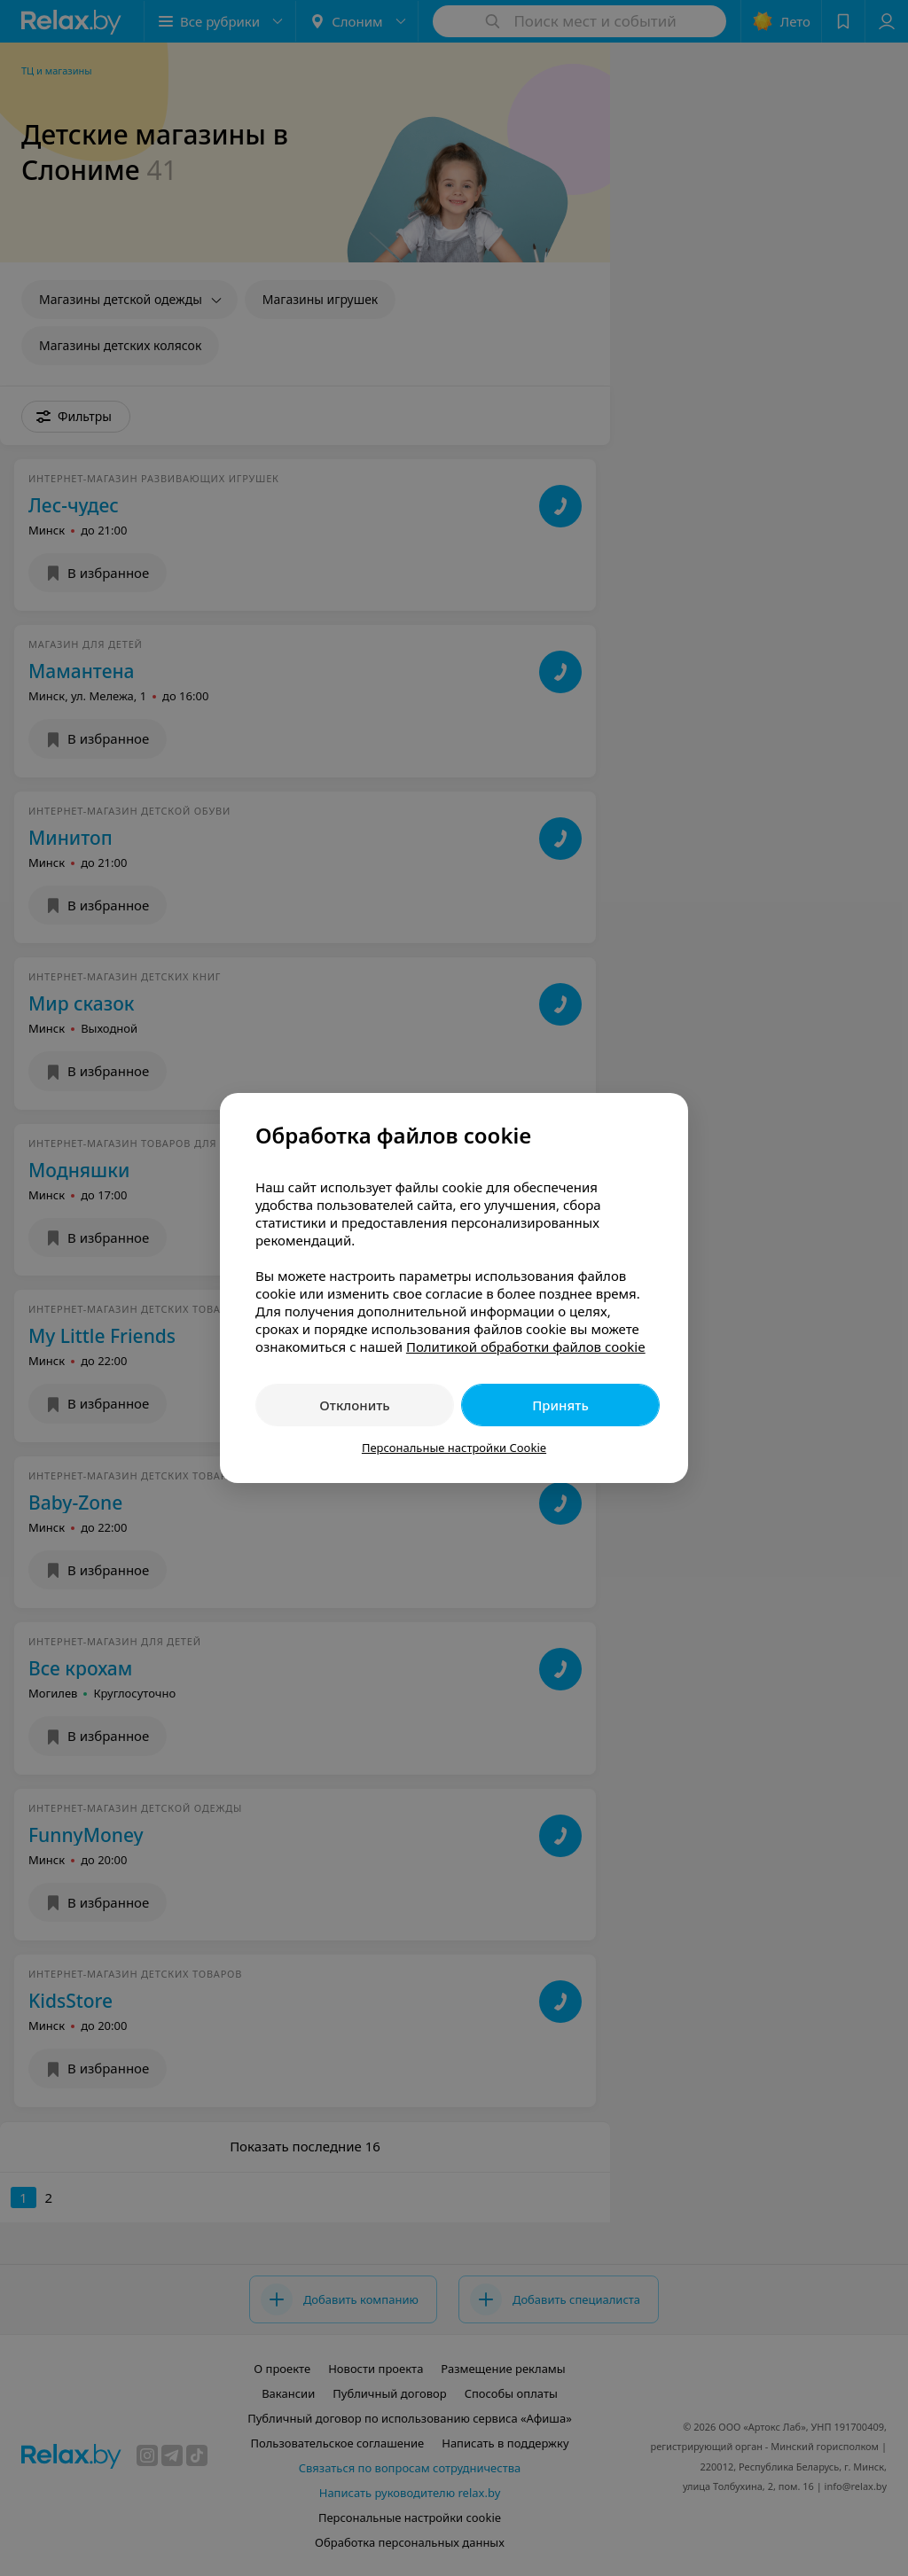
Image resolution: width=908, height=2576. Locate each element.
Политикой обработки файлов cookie (526, 1346)
